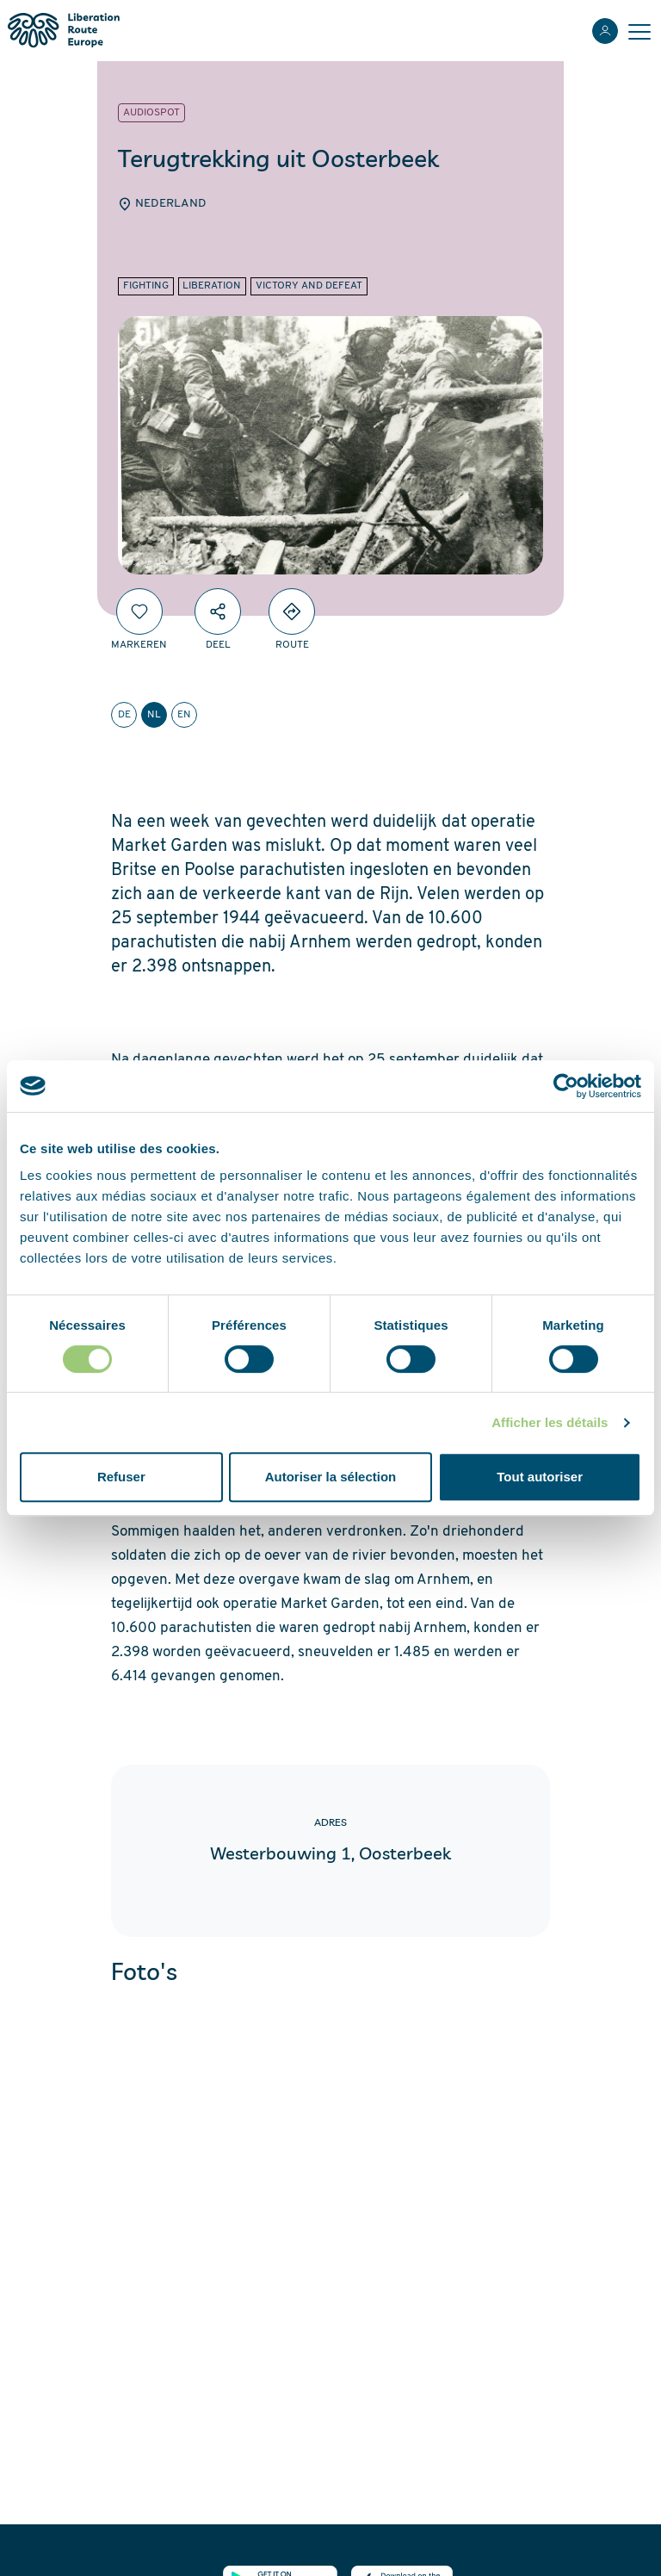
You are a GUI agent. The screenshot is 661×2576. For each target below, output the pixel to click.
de (124, 715)
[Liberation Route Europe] (63, 30)
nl (154, 715)
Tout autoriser (540, 1476)
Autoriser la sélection (331, 1476)
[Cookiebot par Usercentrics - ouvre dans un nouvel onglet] (566, 1086)
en (184, 715)
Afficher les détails (549, 1422)
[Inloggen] (605, 31)
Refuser (121, 1476)
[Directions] (292, 611)
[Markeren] (139, 611)
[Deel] (218, 611)
